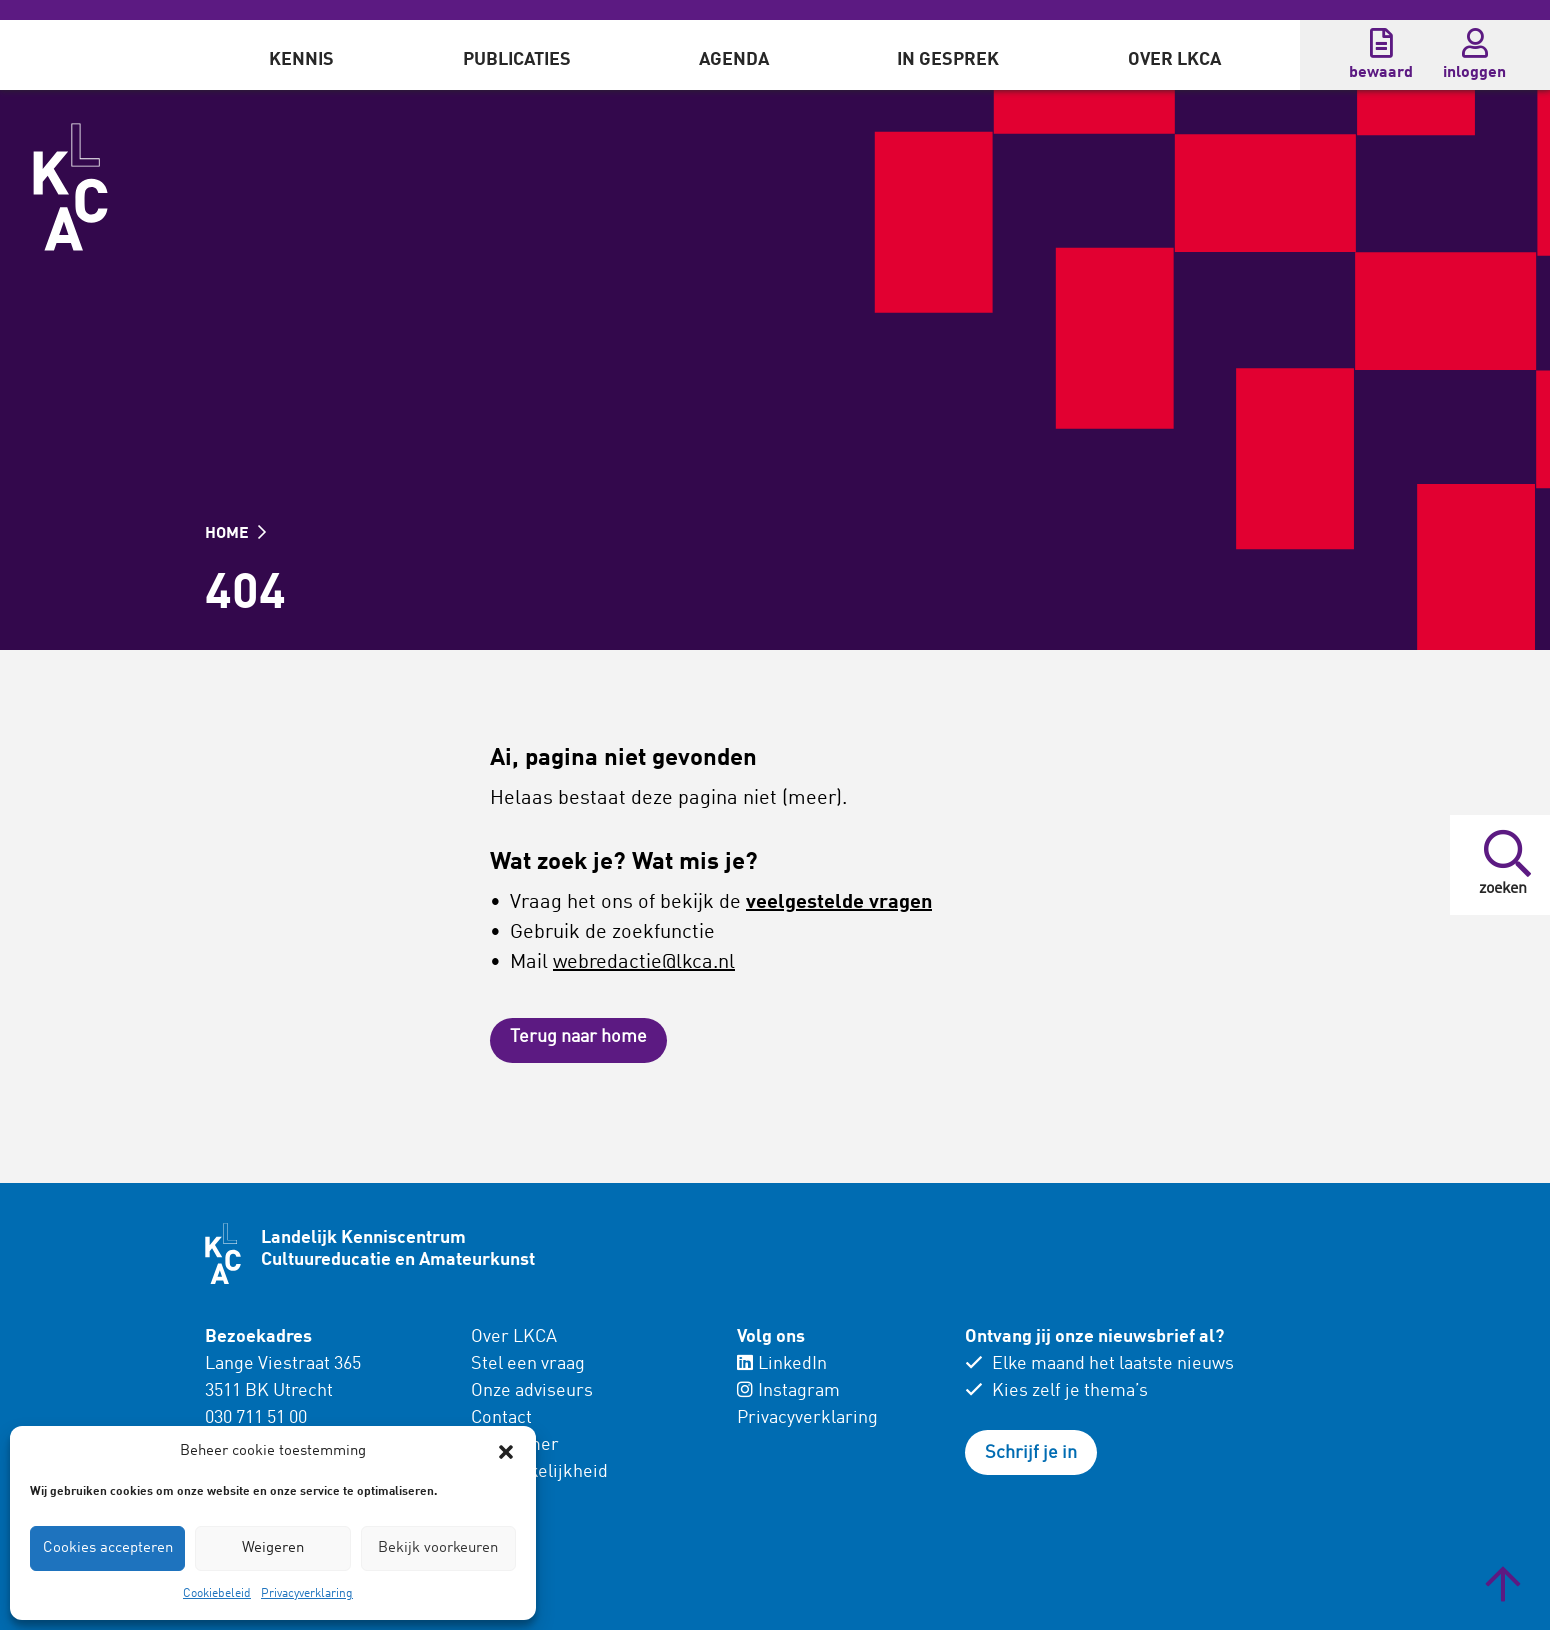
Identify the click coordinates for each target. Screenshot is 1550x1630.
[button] (506, 1452)
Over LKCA (1174, 60)
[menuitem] (301, 55)
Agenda (734, 60)
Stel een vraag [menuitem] (528, 1364)
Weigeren (273, 1548)
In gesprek (948, 60)
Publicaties (517, 60)
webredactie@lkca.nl (644, 963)
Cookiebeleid (217, 1594)
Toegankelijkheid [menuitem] (539, 1472)
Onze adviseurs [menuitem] (532, 1391)
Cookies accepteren (108, 1548)
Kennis (301, 60)
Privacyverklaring (307, 1594)
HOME (235, 534)
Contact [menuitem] (501, 1418)
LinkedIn (782, 1364)
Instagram (788, 1391)
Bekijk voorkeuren (438, 1548)
